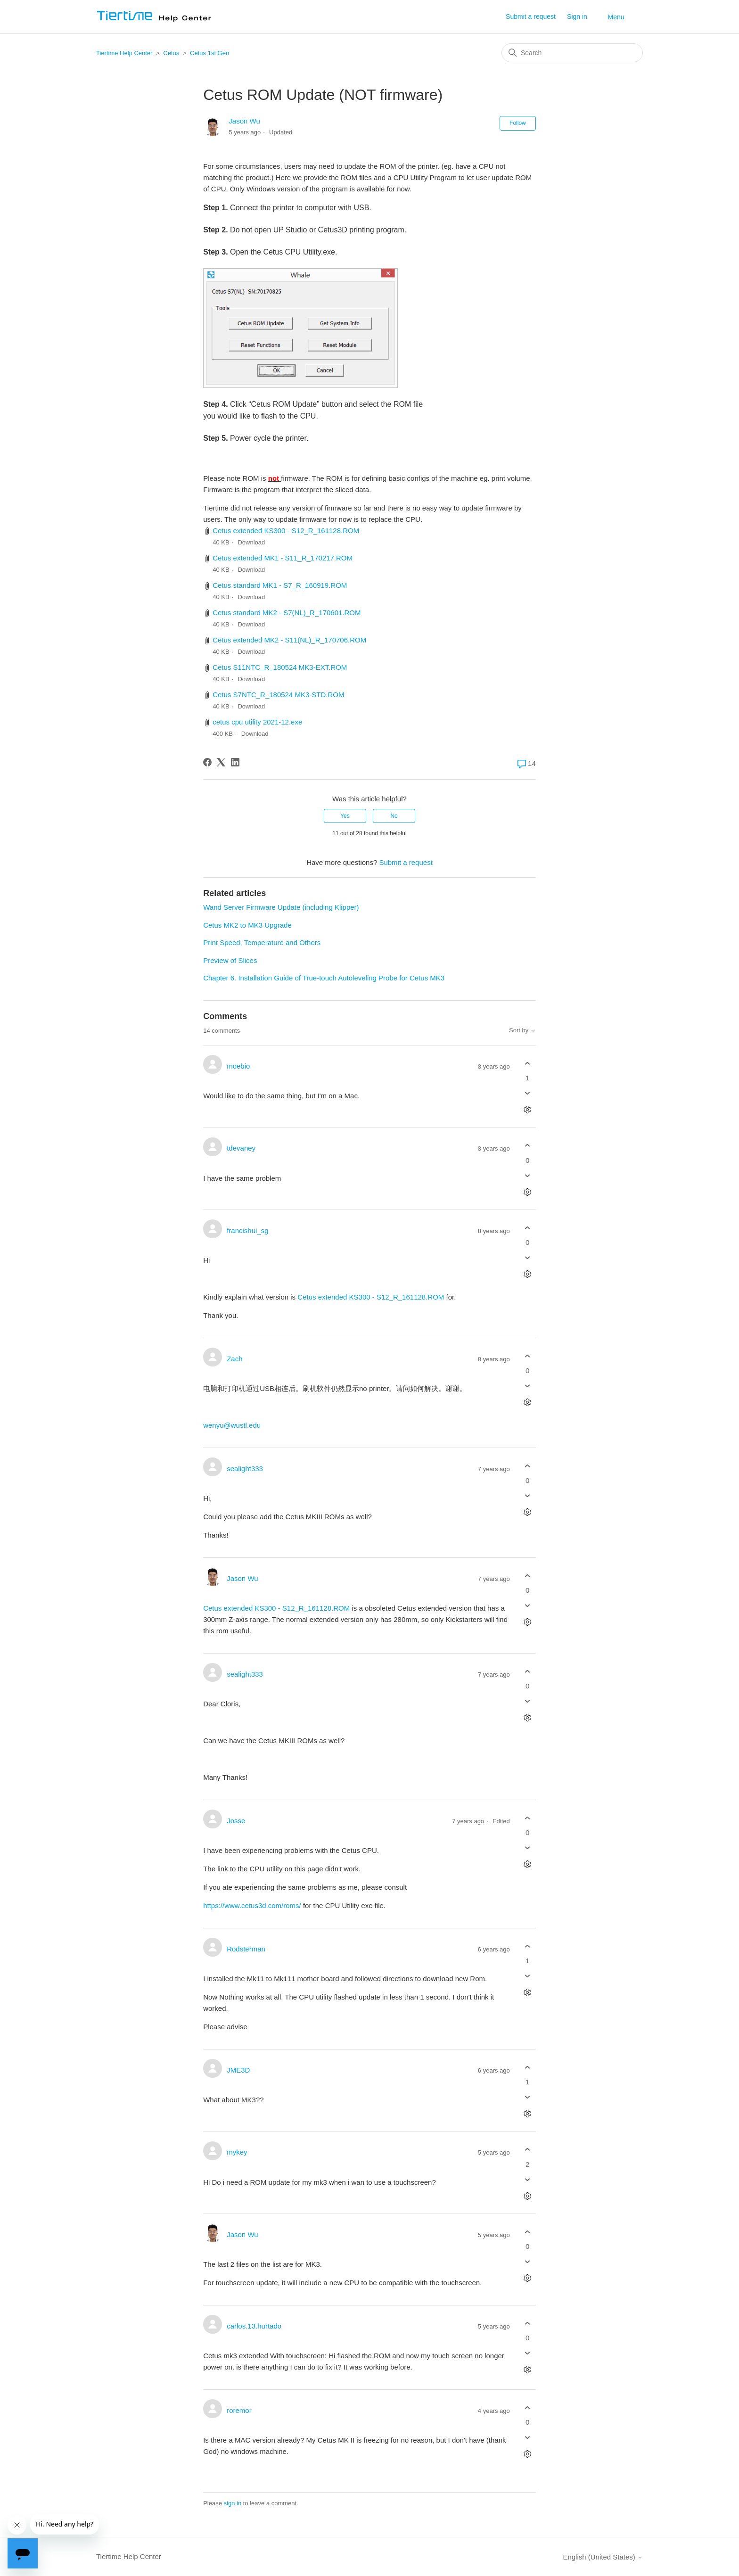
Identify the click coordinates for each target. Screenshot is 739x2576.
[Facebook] (207, 762)
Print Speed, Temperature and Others (261, 942)
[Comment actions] (527, 1110)
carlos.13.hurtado (254, 2326)
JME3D (238, 2070)
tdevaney (241, 1148)
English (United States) (603, 2557)
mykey (237, 2152)
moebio (238, 1066)
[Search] (572, 52)
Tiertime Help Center (124, 53)
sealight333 (245, 1469)
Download (251, 542)
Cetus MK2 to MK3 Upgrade (247, 925)
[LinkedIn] (235, 762)
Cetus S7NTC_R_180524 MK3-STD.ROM (278, 695)
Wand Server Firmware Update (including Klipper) (281, 907)
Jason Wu (244, 121)
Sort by (522, 1030)
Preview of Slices (230, 960)
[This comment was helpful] (527, 1063)
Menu (616, 17)
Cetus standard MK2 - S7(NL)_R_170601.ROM (287, 613)
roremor (239, 2410)
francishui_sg (247, 1230)
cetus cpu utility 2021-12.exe (257, 722)
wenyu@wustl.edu (232, 1425)
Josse (236, 1821)
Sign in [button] (577, 16)
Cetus (172, 53)
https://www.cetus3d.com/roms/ (252, 1905)
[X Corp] (221, 762)
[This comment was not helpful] (527, 1093)
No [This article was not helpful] (393, 816)
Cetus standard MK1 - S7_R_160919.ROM (280, 585)
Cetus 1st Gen (209, 53)
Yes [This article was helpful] (345, 816)
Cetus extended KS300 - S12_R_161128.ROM (286, 531)
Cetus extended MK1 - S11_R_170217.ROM (283, 558)
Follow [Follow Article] (517, 123)
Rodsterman (246, 1949)
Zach (234, 1359)
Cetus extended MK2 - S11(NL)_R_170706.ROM (289, 640)
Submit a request (531, 16)
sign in (233, 2503)
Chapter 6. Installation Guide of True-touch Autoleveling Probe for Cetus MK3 (323, 978)
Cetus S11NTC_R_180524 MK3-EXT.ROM (280, 667)
